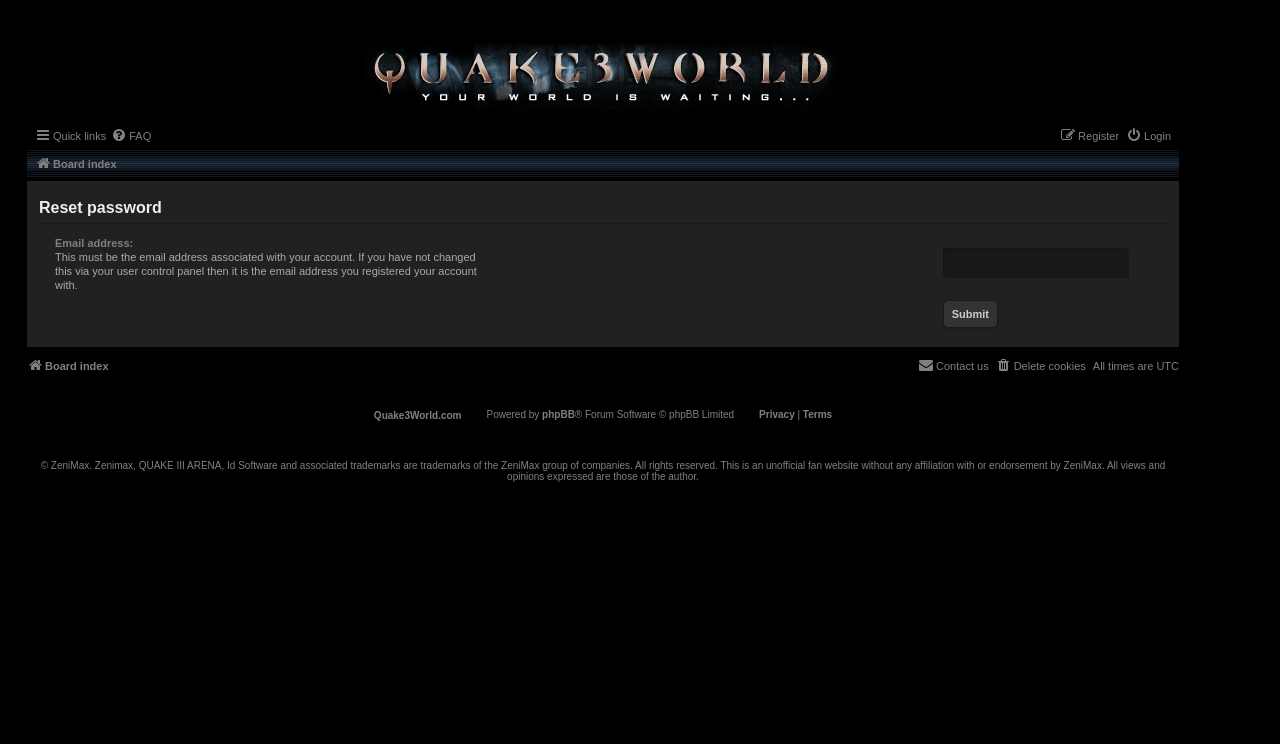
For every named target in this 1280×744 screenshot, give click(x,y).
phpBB (558, 414)
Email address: (94, 243)
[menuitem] (131, 136)
